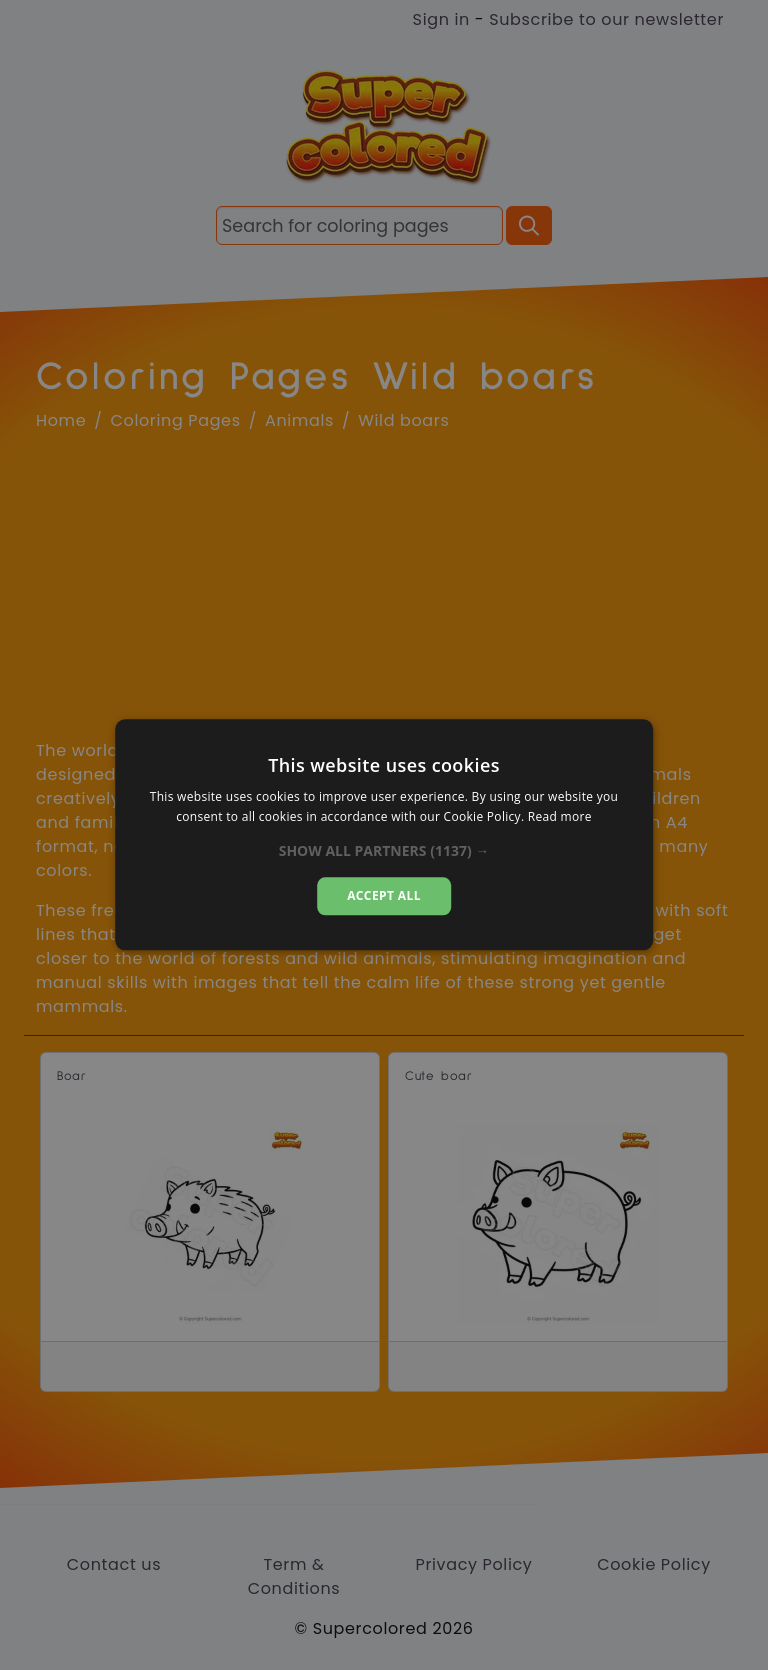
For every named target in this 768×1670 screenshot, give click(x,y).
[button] (384, 851)
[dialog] (384, 834)
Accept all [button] (384, 895)
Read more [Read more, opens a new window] (560, 817)
